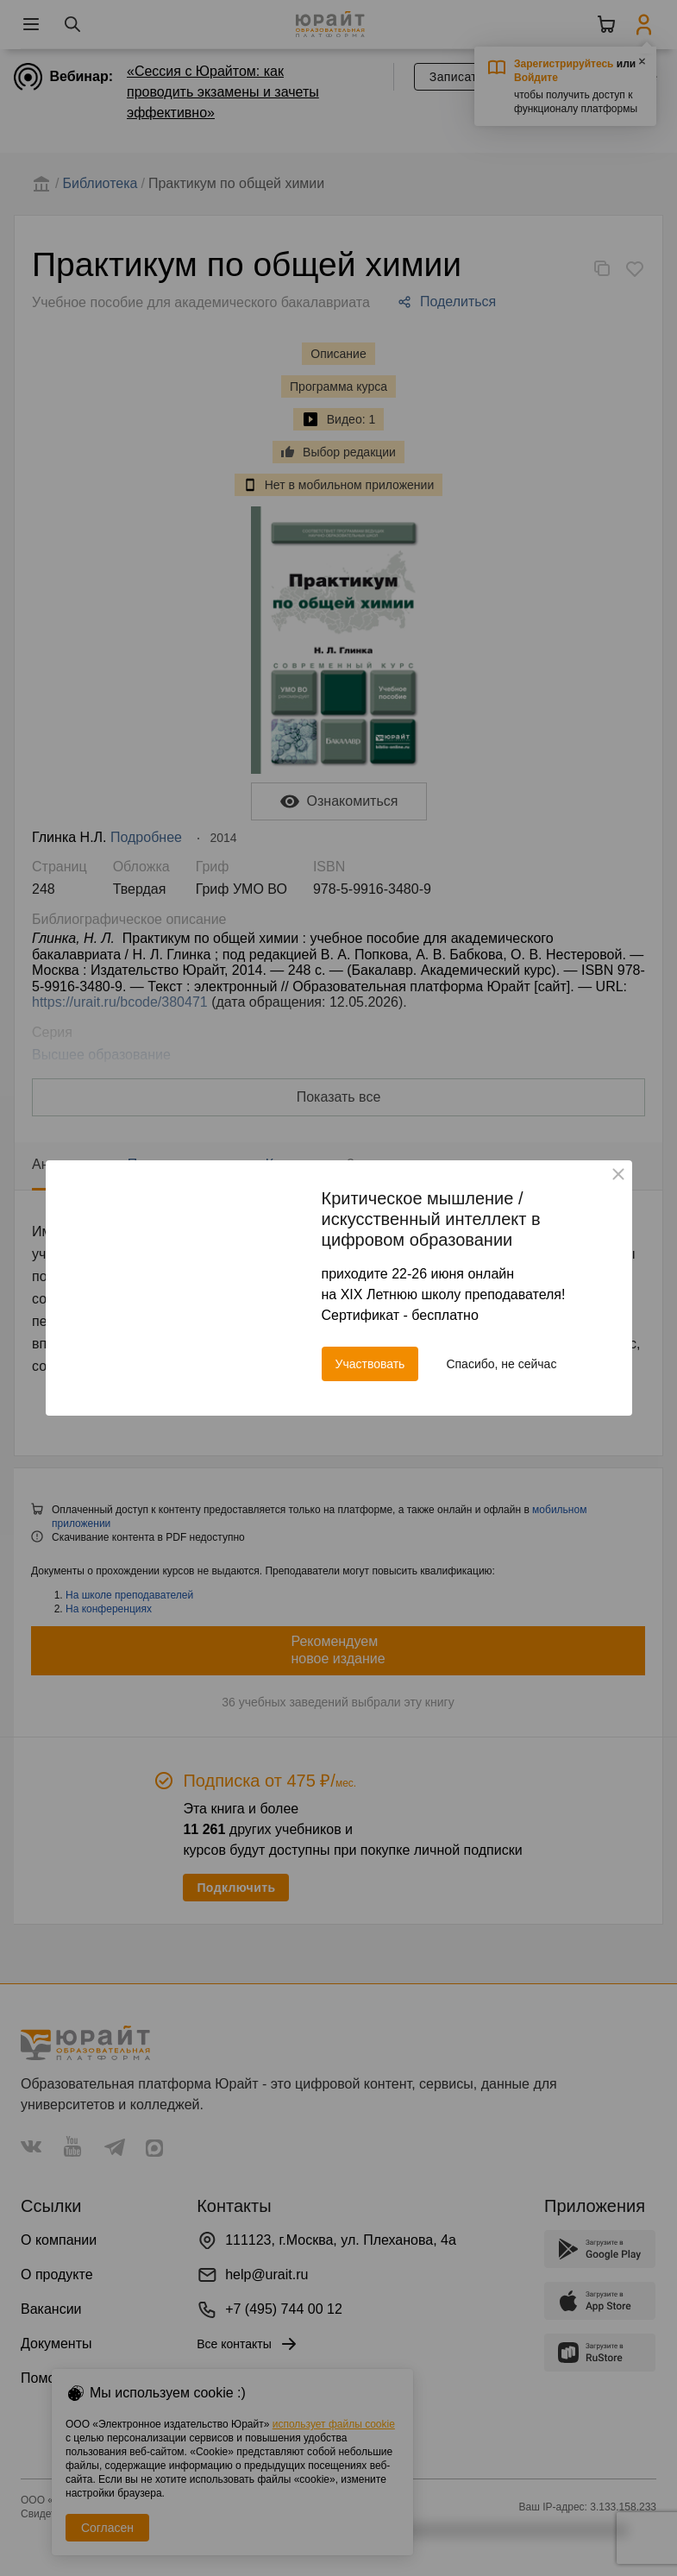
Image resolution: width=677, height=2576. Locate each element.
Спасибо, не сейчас (501, 1364)
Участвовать (370, 1364)
